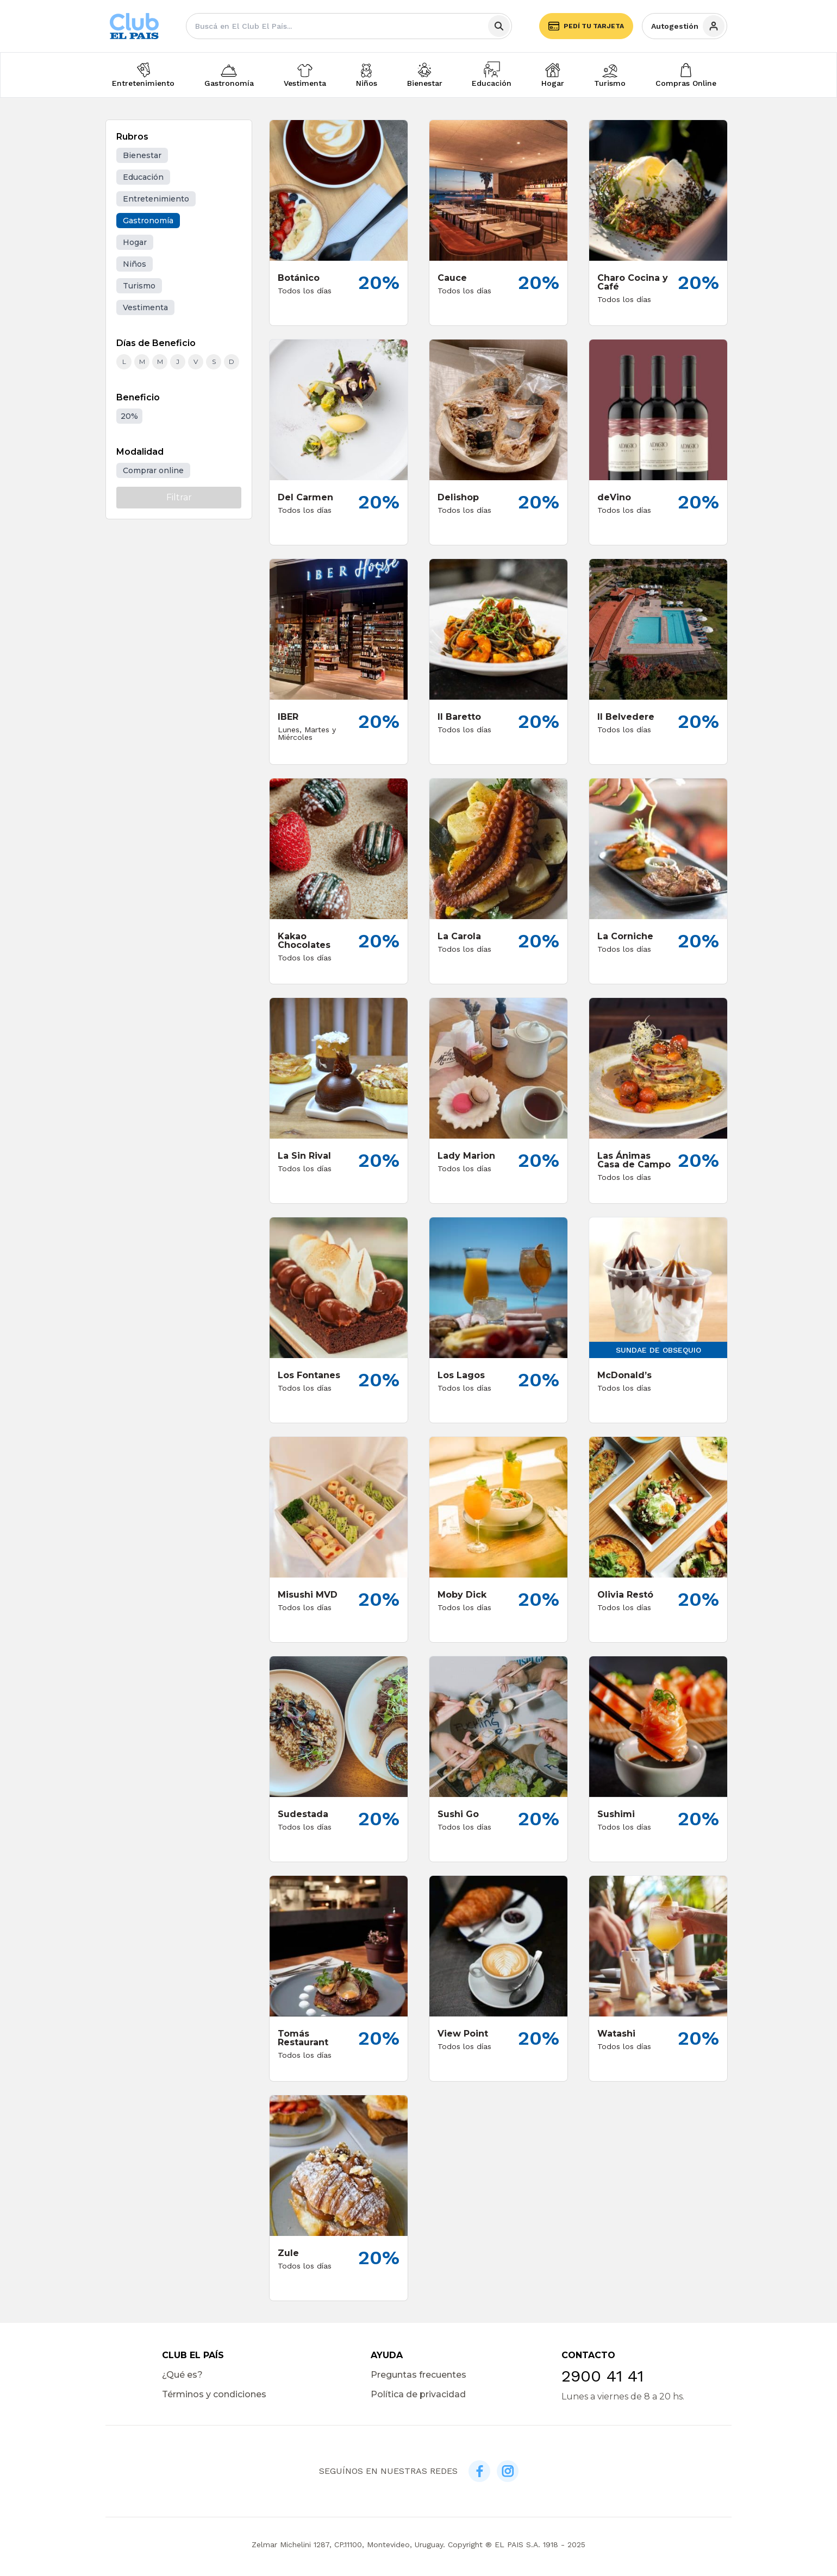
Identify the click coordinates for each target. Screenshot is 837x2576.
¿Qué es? (182, 2375)
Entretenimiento (143, 83)
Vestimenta (305, 83)
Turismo (610, 83)
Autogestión (687, 26)
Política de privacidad (418, 2394)
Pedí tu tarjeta (586, 26)
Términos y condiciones (214, 2394)
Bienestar (424, 83)
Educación (491, 83)
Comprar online (153, 470)
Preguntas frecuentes (418, 2375)
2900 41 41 (602, 2375)
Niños (366, 83)
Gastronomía (229, 83)
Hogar (552, 83)
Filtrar (179, 497)
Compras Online (685, 83)
